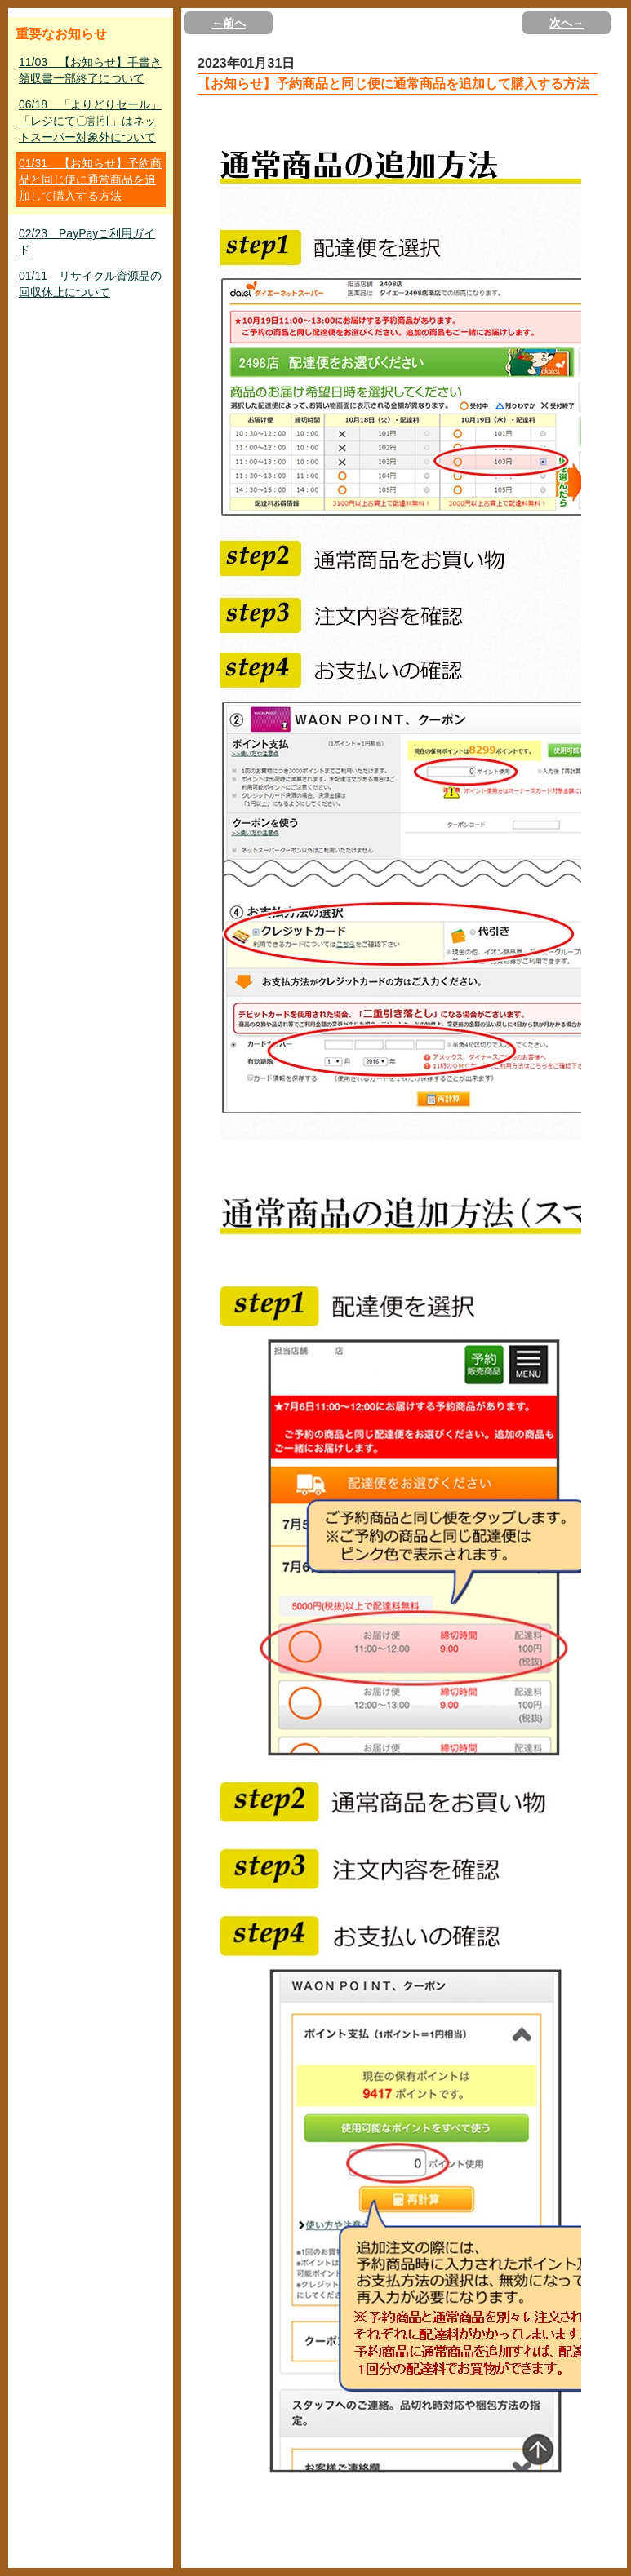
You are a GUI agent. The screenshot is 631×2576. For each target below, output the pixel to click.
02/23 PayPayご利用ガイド (87, 241)
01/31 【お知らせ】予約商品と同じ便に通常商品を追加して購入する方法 (90, 179)
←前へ (228, 22)
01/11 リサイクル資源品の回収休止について (90, 284)
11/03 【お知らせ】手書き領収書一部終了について (90, 70)
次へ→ (566, 22)
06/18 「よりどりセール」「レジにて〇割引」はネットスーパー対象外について (90, 121)
